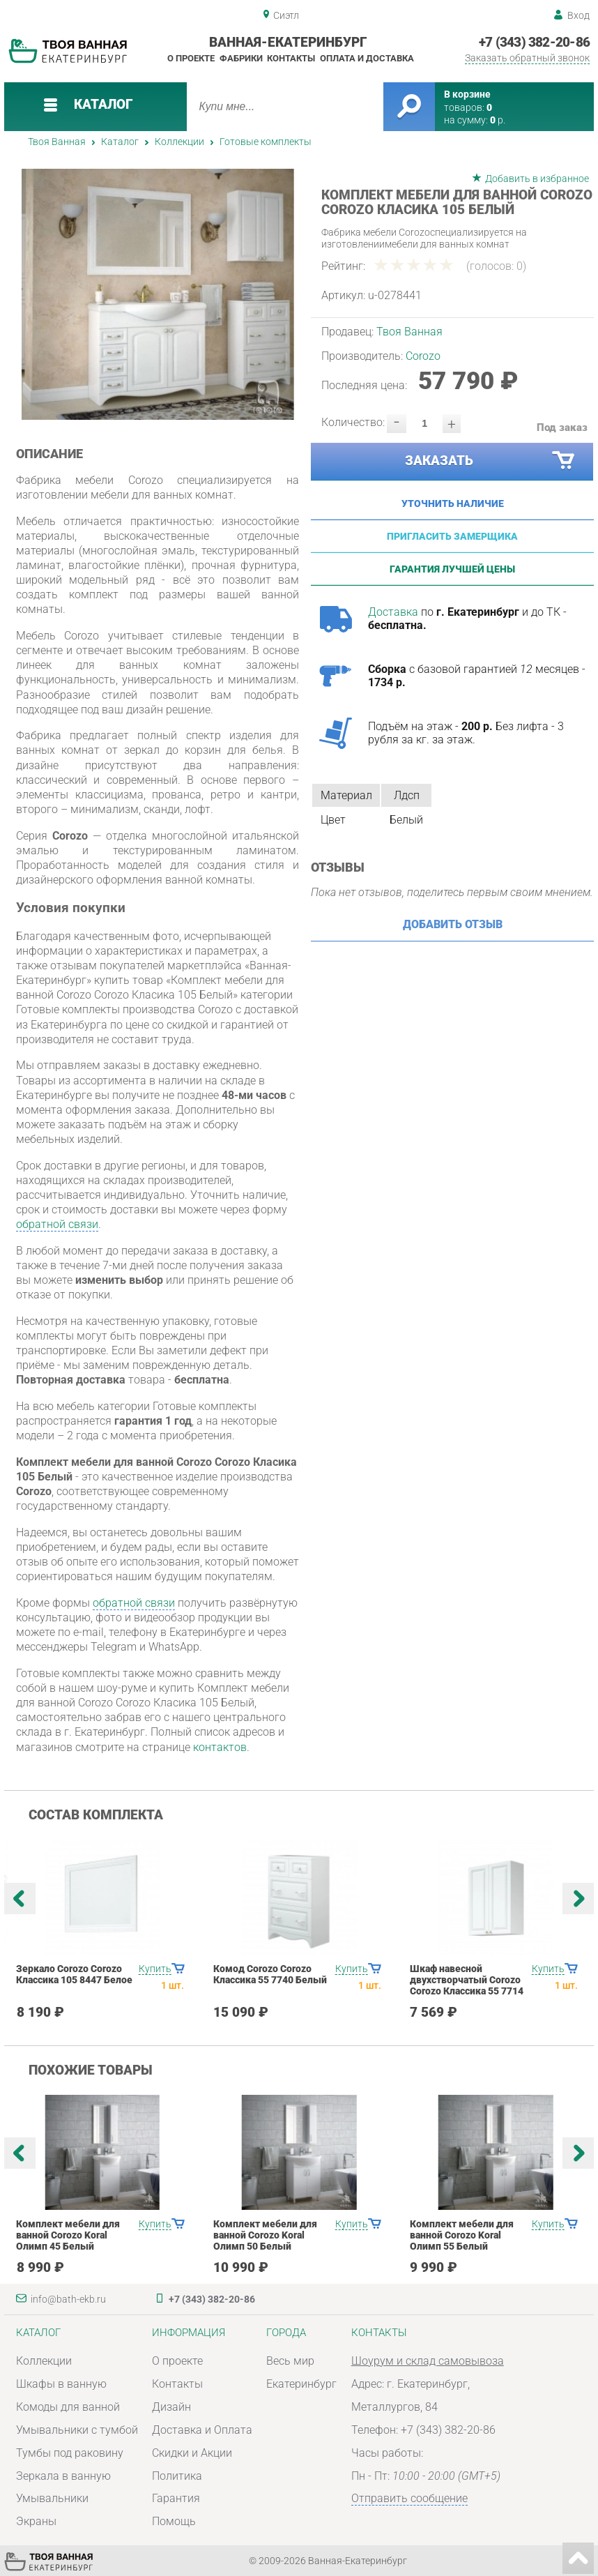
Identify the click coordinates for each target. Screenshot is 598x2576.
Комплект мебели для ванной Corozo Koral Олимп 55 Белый (462, 2235)
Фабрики (241, 58)
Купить (155, 1968)
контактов (220, 1747)
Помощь (174, 2521)
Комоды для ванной (68, 2407)
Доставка (393, 612)
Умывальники (52, 2498)
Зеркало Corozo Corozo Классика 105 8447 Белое (74, 1974)
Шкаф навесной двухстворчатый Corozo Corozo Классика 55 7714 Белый (466, 1985)
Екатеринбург (301, 2384)
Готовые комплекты (266, 141)
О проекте (191, 58)
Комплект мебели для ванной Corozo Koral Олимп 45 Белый (68, 2235)
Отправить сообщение (409, 2498)
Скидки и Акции (192, 2453)
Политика (177, 2476)
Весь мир (290, 2360)
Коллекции (179, 141)
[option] (158, 294)
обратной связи (57, 1224)
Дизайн (171, 2407)
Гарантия (176, 2498)
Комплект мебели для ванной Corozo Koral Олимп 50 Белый (265, 2235)
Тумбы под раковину (69, 2453)
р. (497, 120)
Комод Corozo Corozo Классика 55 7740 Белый (270, 1974)
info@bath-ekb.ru (68, 2299)
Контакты (291, 58)
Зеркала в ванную (63, 2476)
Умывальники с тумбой (77, 2430)
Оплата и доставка (367, 58)
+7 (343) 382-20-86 (534, 42)
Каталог (120, 141)
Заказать (490, 461)
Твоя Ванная (57, 141)
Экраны (36, 2521)
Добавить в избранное (537, 178)
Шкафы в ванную (61, 2384)
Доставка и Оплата (202, 2430)
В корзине (467, 94)
